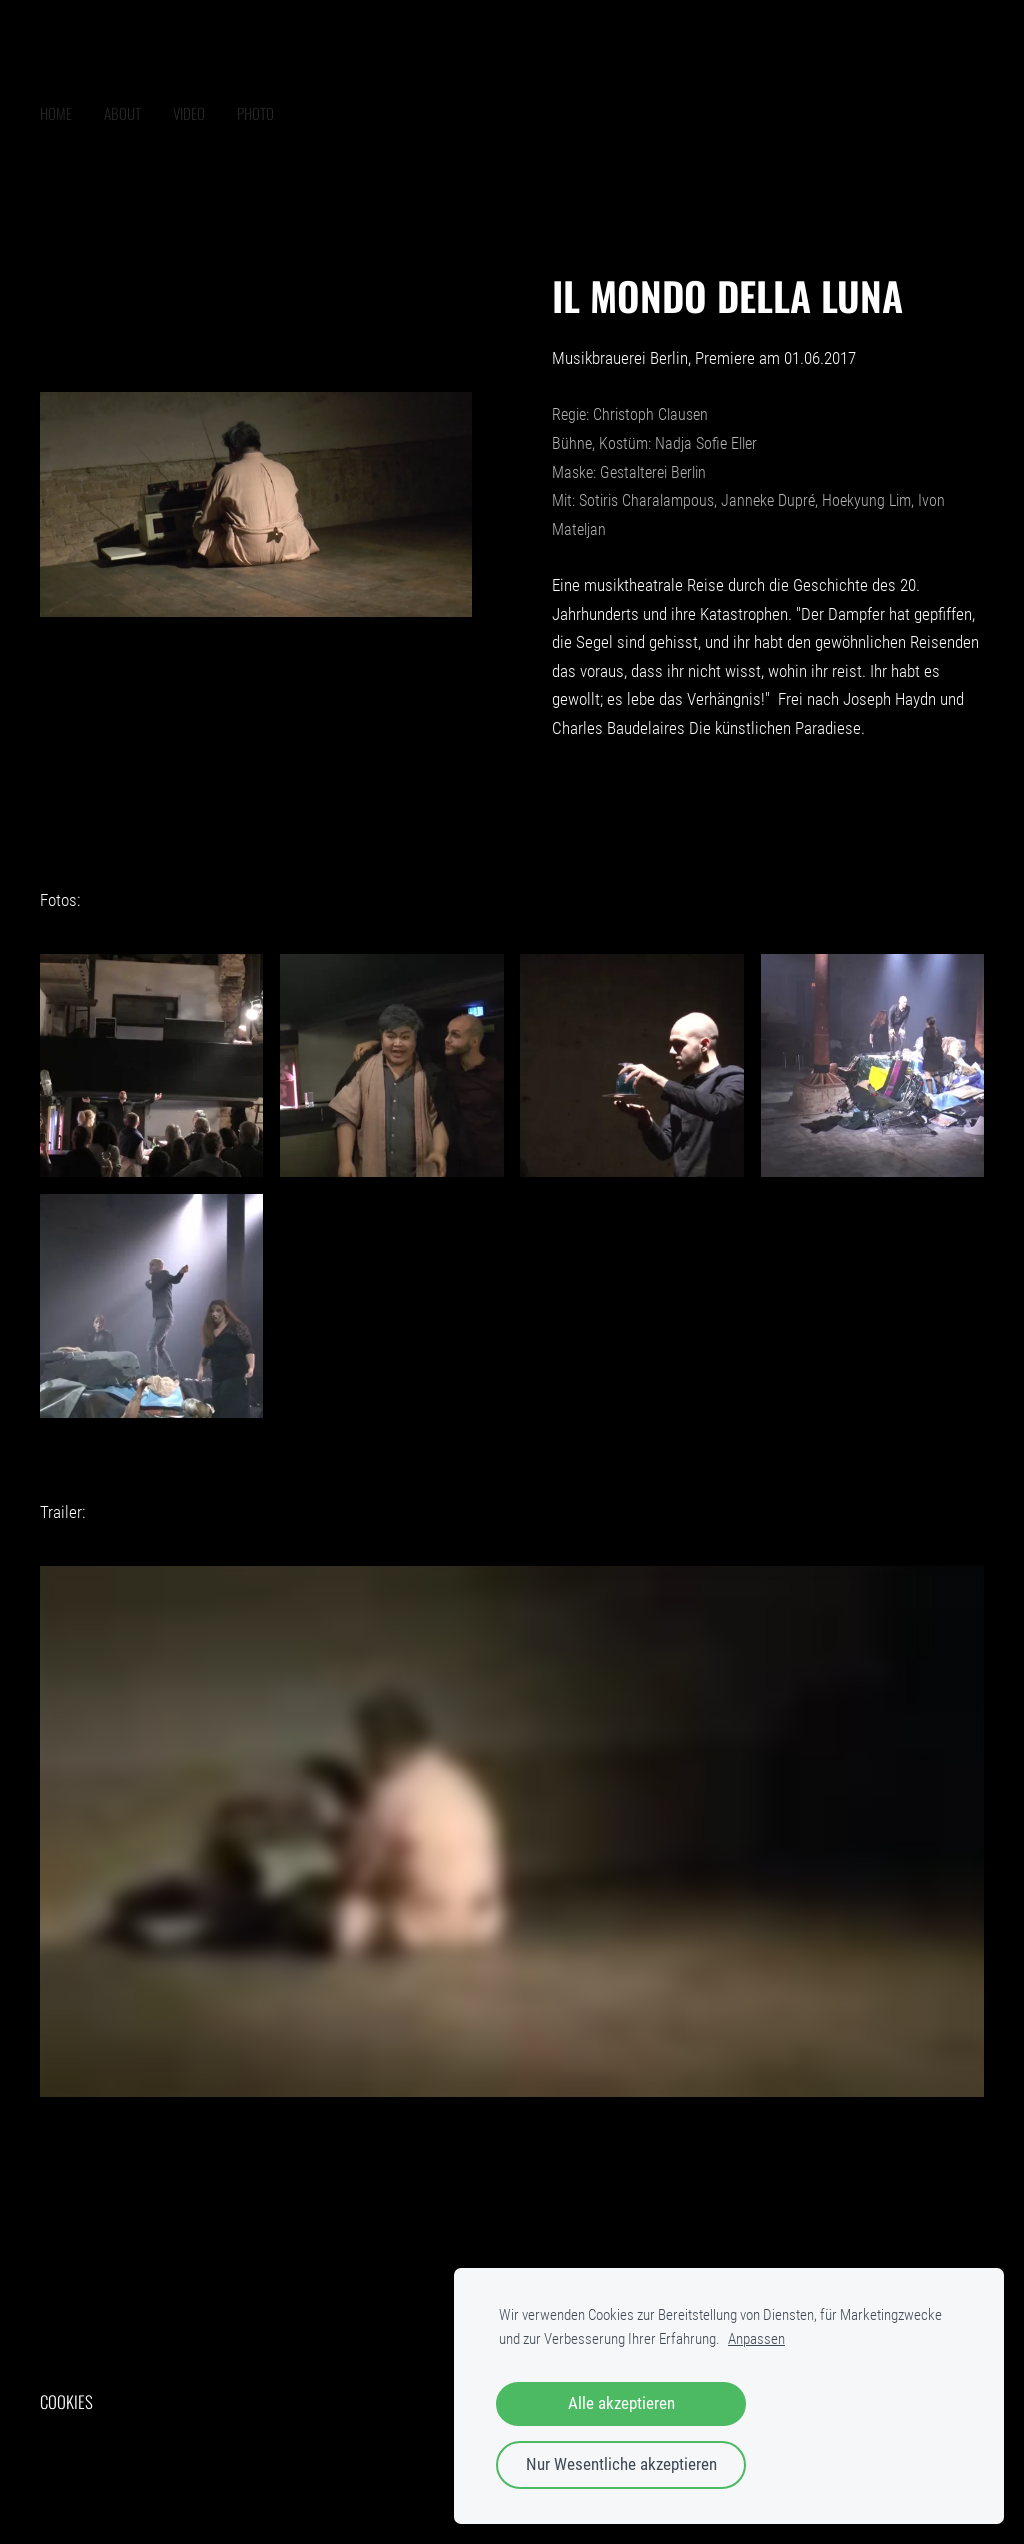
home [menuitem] (56, 113)
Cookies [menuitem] (66, 2401)
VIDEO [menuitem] (189, 113)
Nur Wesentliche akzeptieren (621, 2464)
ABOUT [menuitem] (122, 113)
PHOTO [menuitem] (255, 113)
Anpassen (756, 2339)
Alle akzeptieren (621, 2403)
